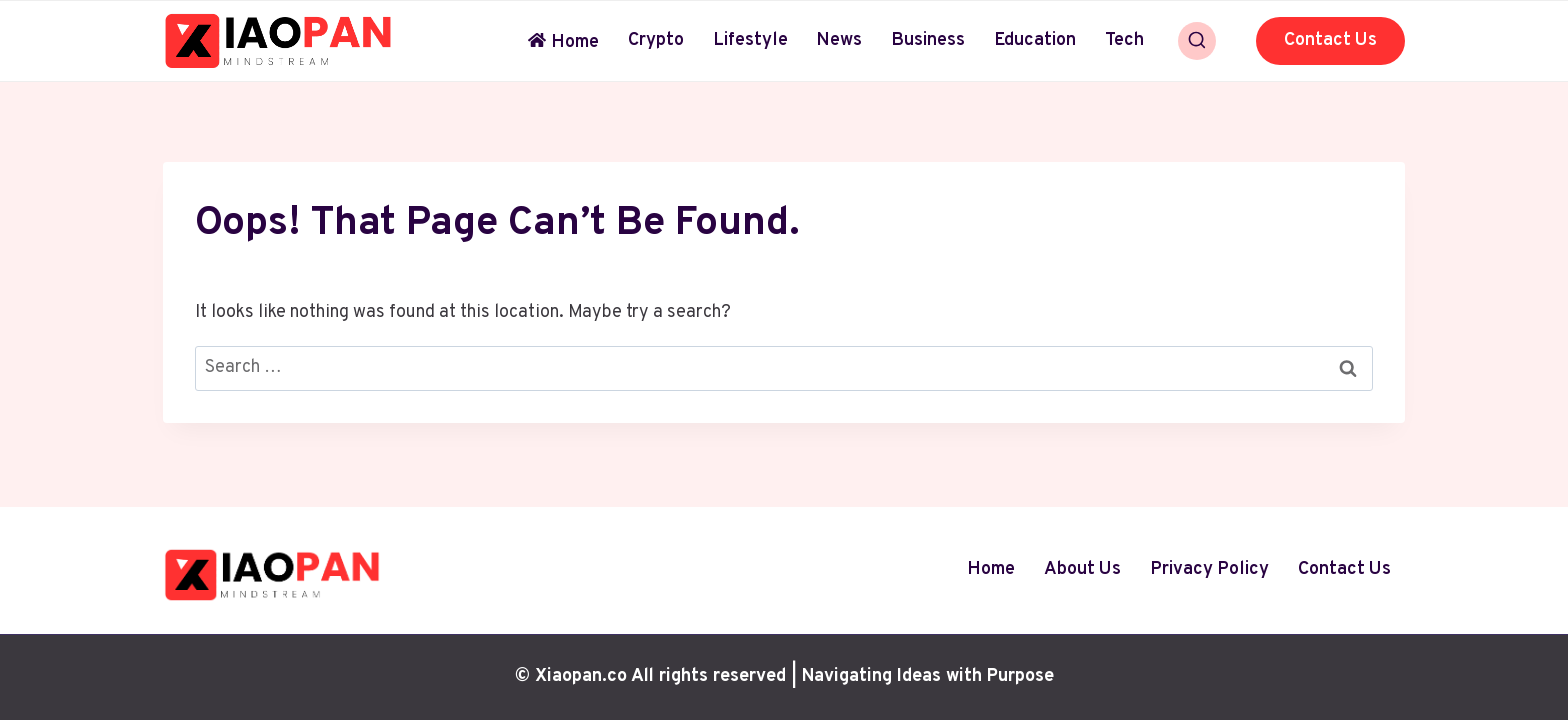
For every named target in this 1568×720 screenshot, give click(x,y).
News (839, 40)
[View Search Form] (1197, 41)
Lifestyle (750, 40)
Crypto (656, 40)
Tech (1124, 40)
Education (1035, 40)
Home (563, 42)
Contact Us (1330, 40)
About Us (1082, 569)
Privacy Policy (1209, 569)
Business (928, 40)
